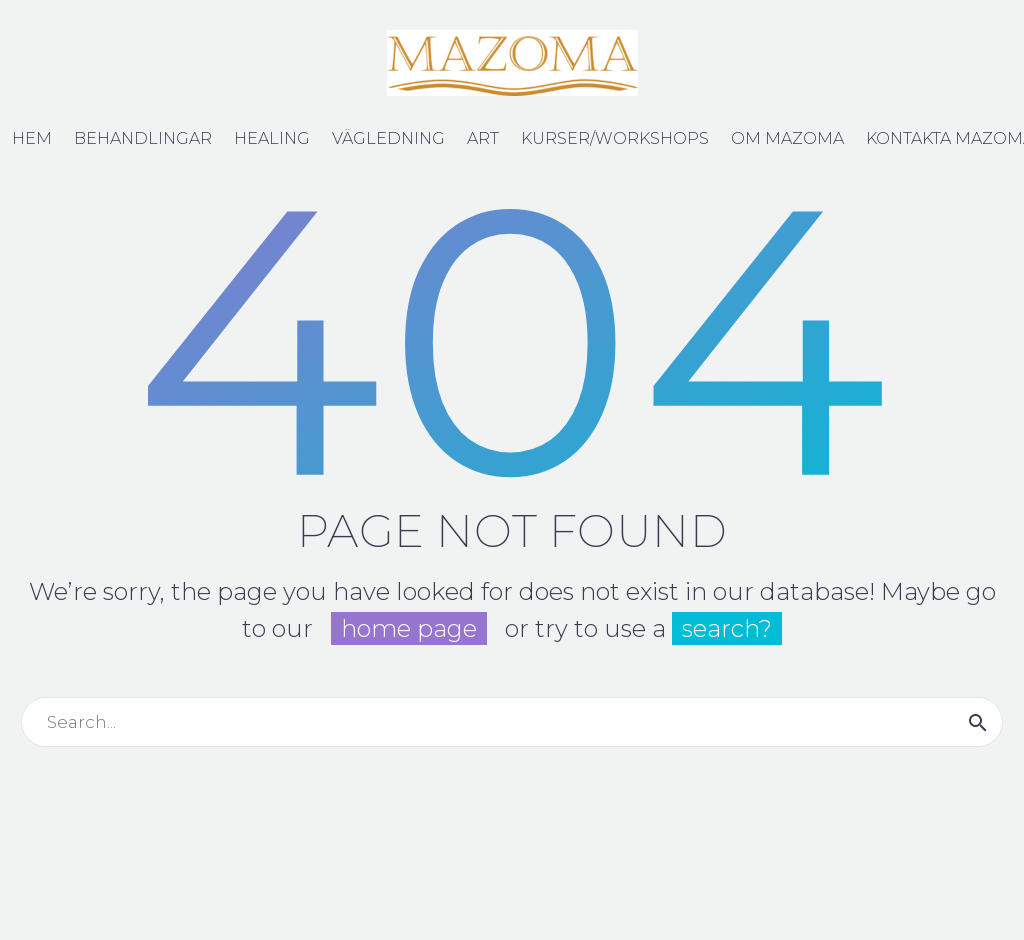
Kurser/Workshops (615, 138)
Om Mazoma (787, 138)
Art (483, 138)
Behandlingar (143, 138)
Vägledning (388, 138)
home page (409, 628)
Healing (272, 138)
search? (727, 628)
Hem (32, 138)
